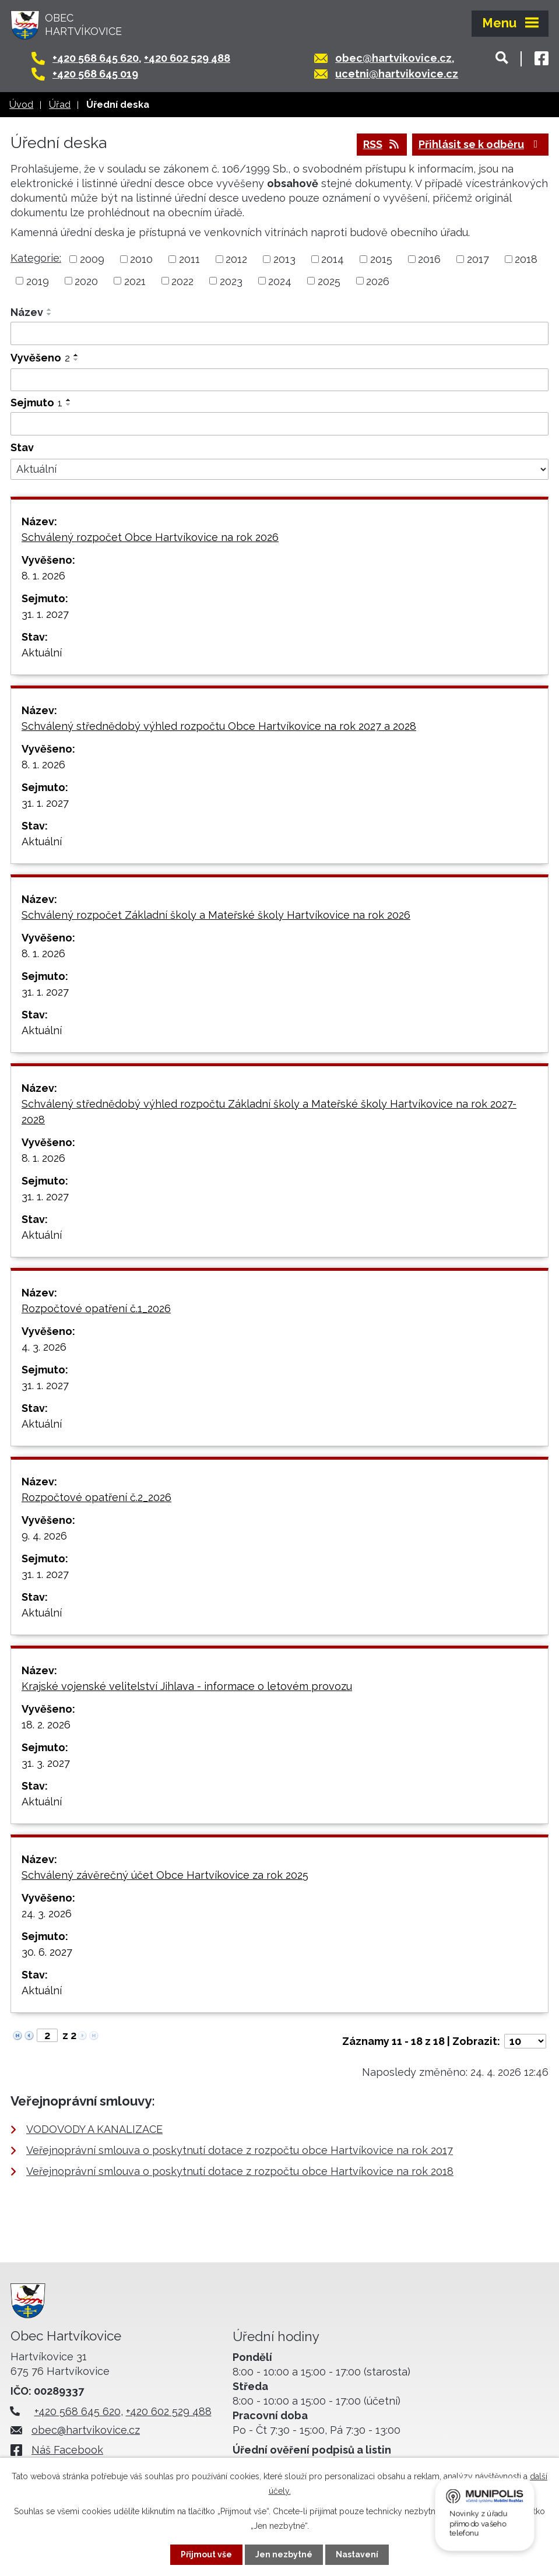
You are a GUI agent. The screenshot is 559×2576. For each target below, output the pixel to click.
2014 (332, 259)
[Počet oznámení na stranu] (525, 2041)
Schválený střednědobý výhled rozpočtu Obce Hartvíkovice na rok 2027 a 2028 (219, 726)
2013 (284, 259)
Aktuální (42, 652)
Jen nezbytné (283, 2554)
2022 (182, 281)
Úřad (60, 104)
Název (26, 312)
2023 (231, 281)
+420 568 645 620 (95, 58)
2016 (429, 259)
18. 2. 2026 (46, 1724)
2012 (236, 259)
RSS (382, 144)
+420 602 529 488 (187, 58)
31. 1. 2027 (45, 614)
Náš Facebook (67, 2450)
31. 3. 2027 (46, 1763)
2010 (141, 259)
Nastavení (357, 2554)
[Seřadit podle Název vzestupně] (49, 309)
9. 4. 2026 (44, 1536)
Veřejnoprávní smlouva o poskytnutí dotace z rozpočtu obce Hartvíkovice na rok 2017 (239, 2150)
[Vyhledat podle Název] (279, 333)
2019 (37, 281)
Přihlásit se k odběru (481, 144)
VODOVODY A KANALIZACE (94, 2129)
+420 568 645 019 (95, 74)
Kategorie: (35, 258)
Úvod (21, 104)
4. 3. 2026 (44, 1347)
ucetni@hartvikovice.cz (396, 74)
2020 (86, 281)
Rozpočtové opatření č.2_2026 (96, 1497)
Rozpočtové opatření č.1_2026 (96, 1308)
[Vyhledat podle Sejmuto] (279, 423)
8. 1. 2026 (43, 576)
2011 (189, 259)
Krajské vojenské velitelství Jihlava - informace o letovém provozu (187, 1686)
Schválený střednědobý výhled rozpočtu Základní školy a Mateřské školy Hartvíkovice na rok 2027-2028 (269, 1112)
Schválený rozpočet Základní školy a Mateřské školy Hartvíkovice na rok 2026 (216, 915)
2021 (135, 281)
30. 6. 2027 (47, 1952)
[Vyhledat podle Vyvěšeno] (279, 380)
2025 (329, 281)
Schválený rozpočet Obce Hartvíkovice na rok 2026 (150, 537)
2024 (279, 281)
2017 (478, 259)
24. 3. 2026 (47, 1913)
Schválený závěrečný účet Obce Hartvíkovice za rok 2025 (165, 1875)
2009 (92, 259)
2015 (381, 259)
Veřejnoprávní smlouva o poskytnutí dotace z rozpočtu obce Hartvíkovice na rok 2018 (239, 2171)
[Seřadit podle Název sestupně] (49, 314)
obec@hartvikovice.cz (393, 58)
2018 (526, 259)
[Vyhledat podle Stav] (279, 469)
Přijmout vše (206, 2554)
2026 (377, 281)
